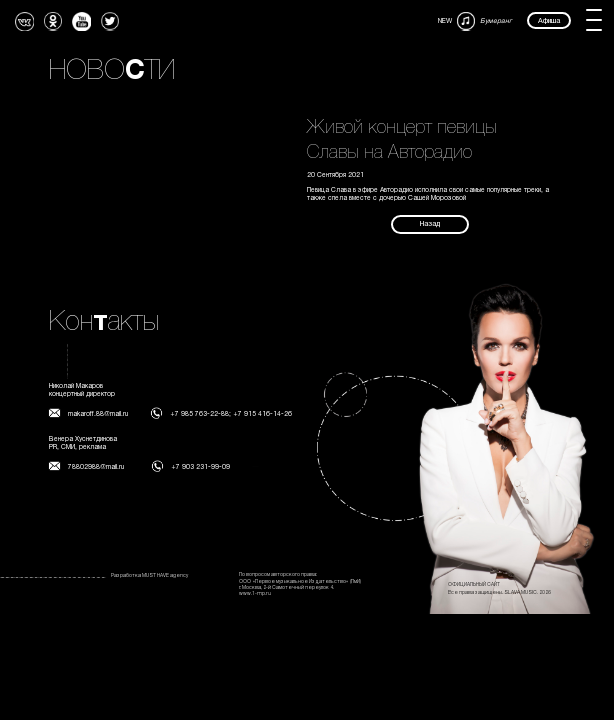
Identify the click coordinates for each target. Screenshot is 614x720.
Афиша (549, 21)
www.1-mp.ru (255, 593)
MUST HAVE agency (165, 575)
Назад (430, 224)
